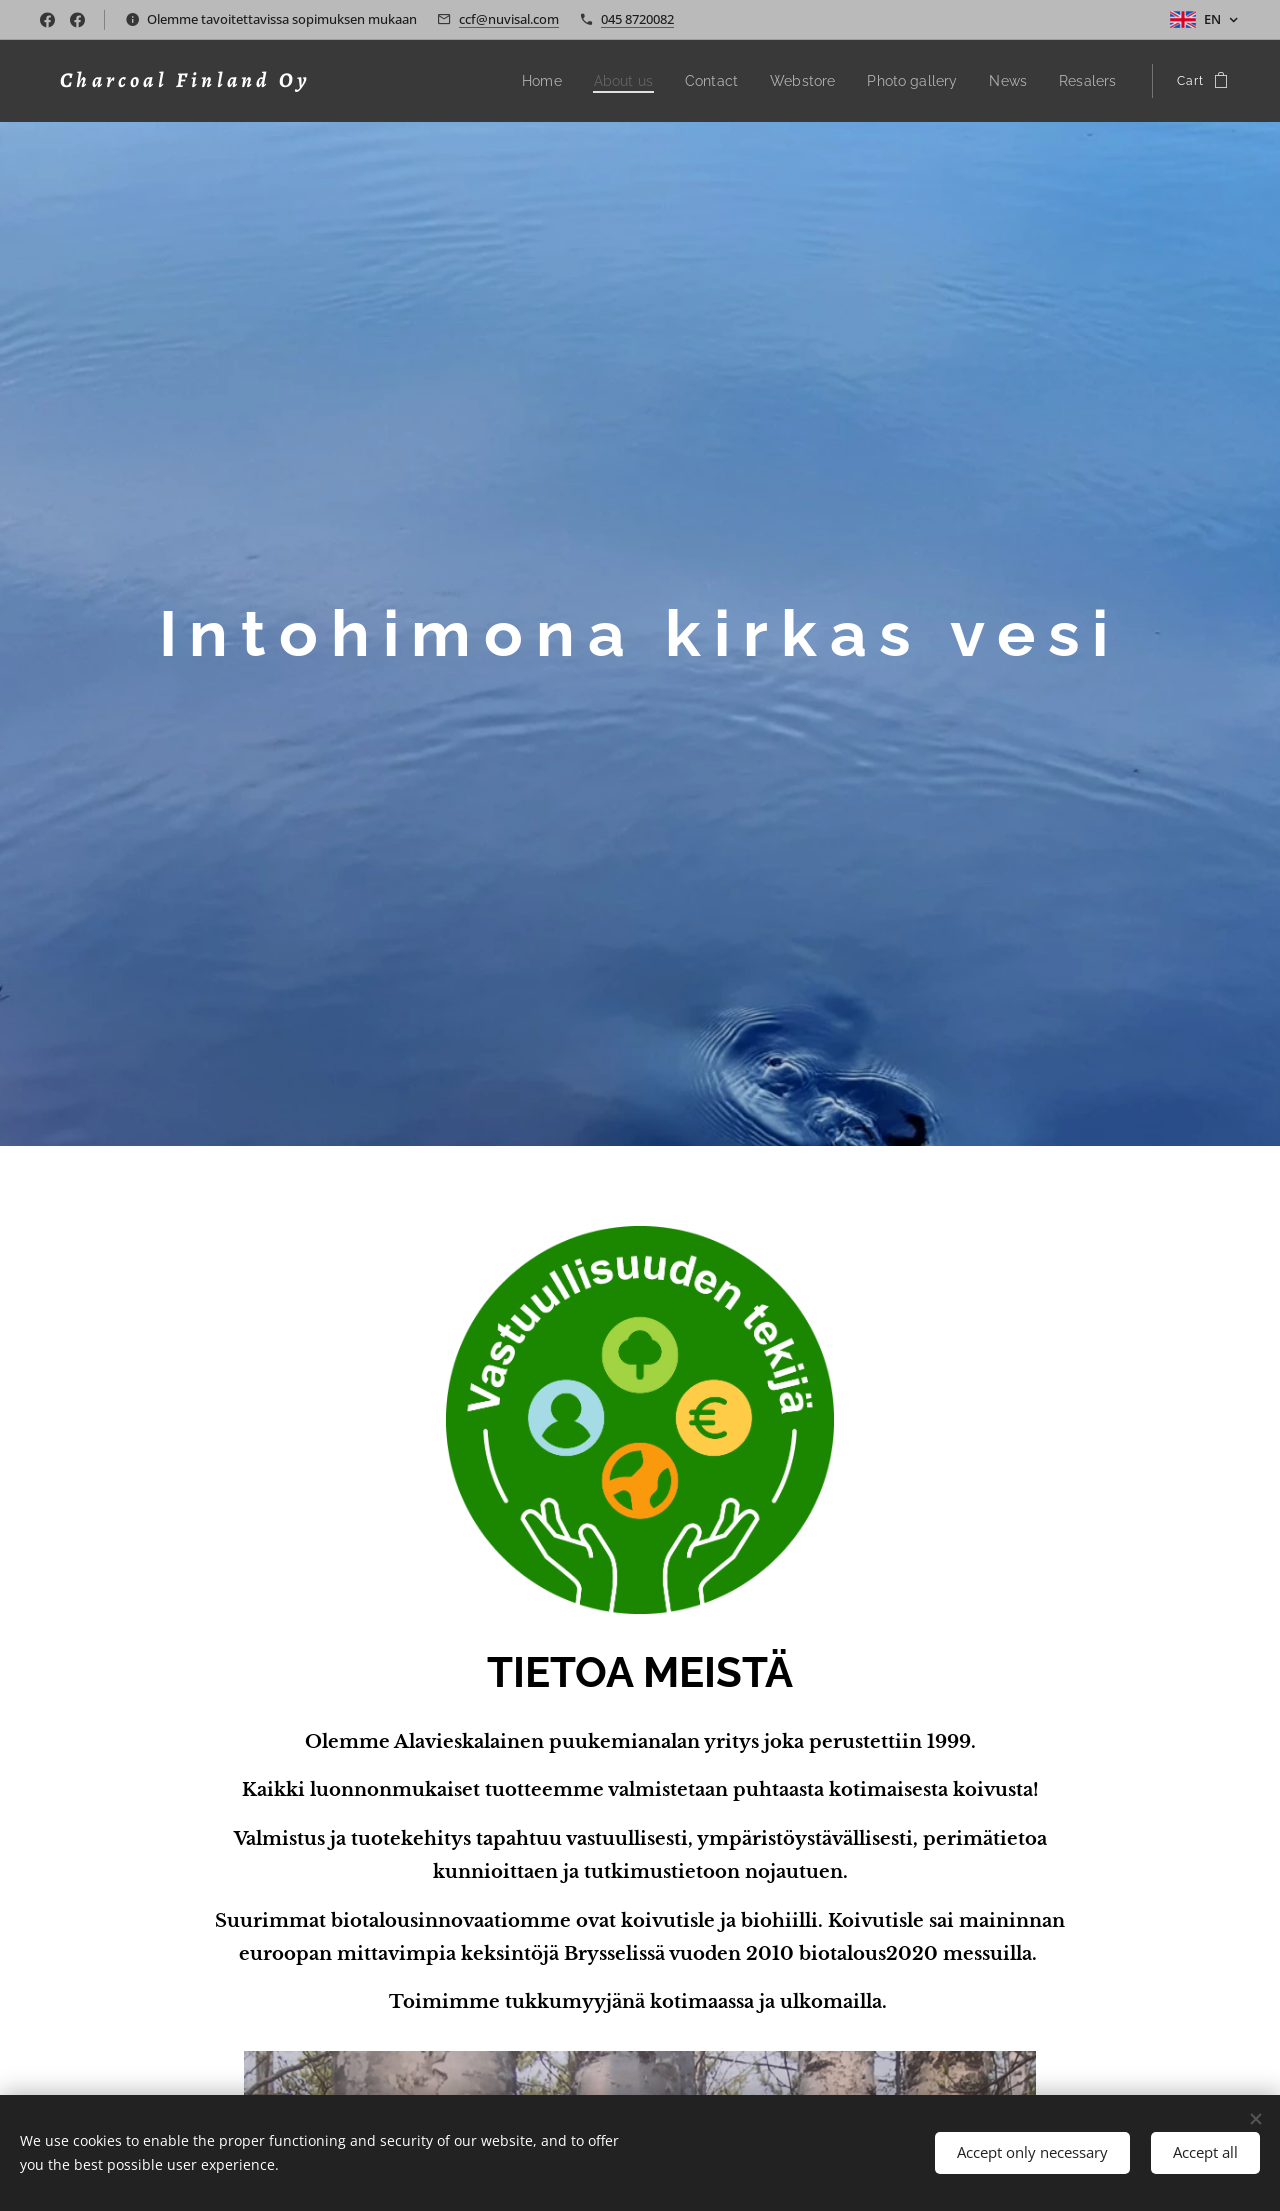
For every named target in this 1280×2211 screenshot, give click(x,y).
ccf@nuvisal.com (509, 19)
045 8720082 (637, 19)
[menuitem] (577, 81)
